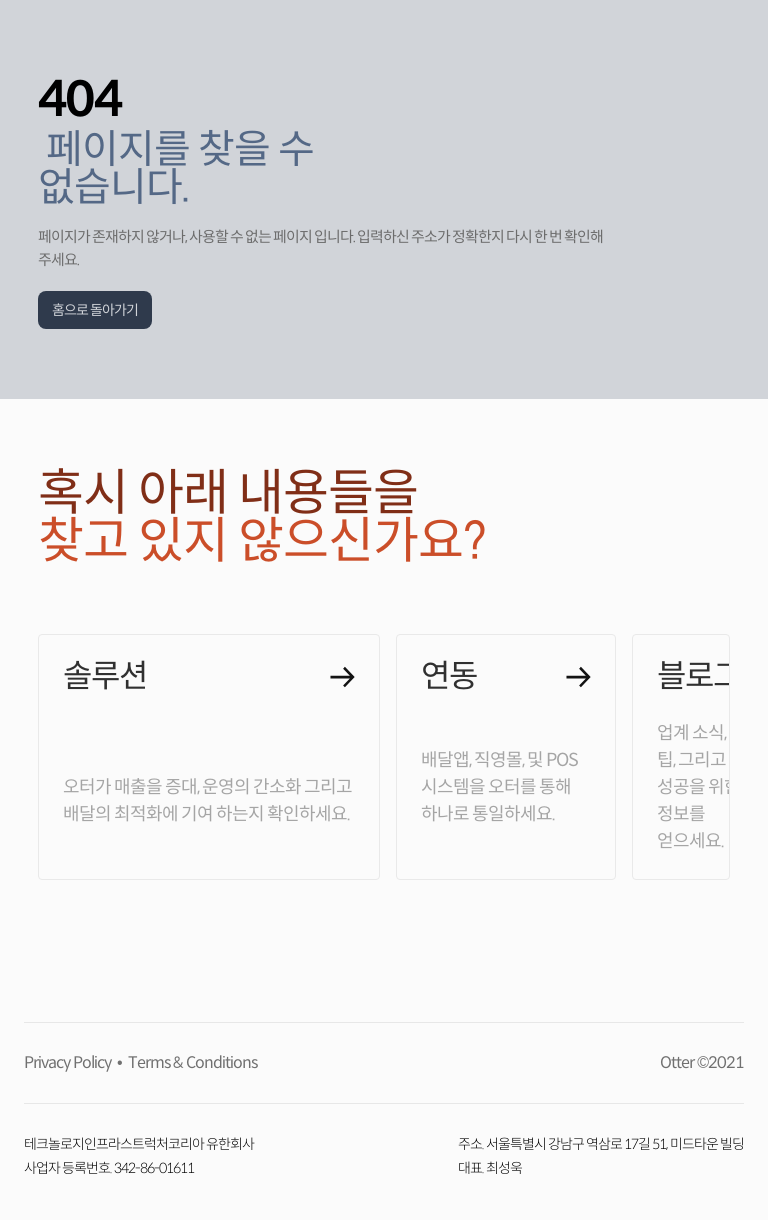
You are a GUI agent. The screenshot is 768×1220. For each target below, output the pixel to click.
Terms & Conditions (189, 1062)
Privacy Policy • (73, 1062)
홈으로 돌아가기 (95, 310)
